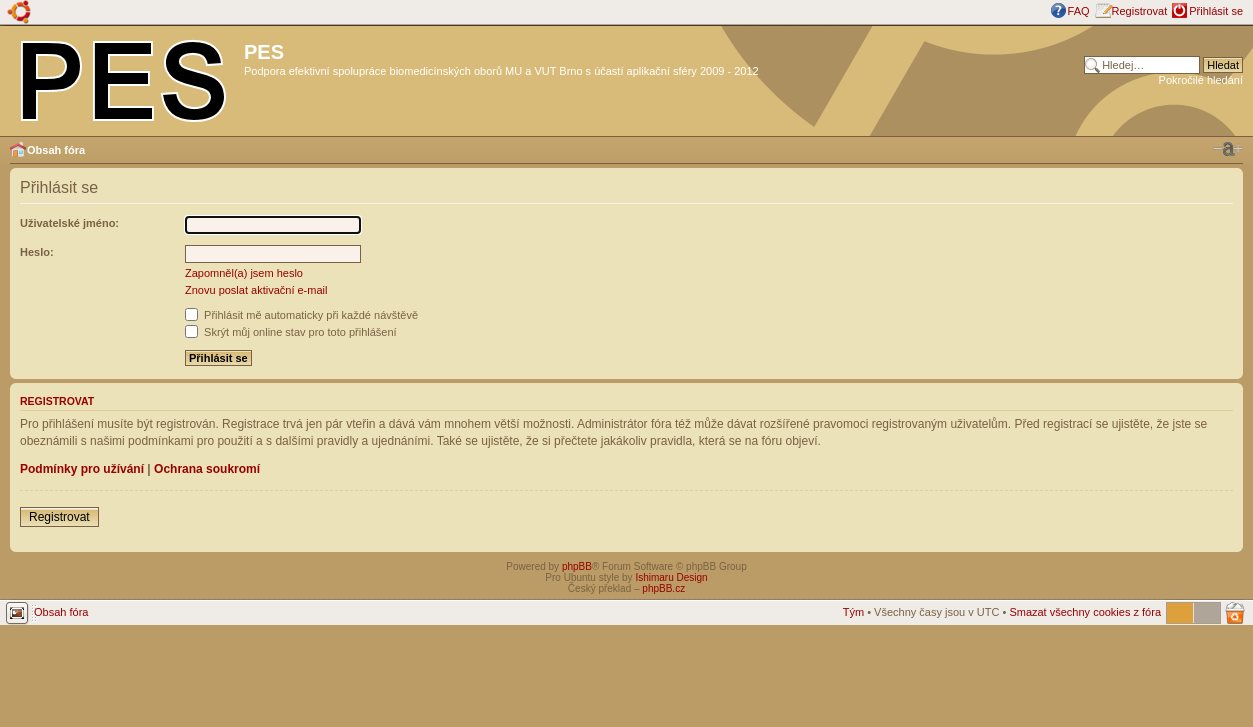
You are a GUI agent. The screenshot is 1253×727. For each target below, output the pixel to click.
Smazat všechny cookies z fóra (1085, 612)
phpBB (577, 566)
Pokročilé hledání (1201, 80)
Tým (853, 612)
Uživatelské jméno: (69, 223)
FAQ (1079, 11)
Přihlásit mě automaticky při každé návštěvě (301, 315)
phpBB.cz (663, 588)
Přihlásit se (1216, 11)
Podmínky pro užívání (82, 469)
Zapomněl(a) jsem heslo (244, 273)
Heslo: (37, 252)
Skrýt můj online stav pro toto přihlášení (291, 332)
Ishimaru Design (671, 577)
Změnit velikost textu (1228, 149)
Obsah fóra (56, 150)
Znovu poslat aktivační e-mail (256, 290)
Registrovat (1140, 11)
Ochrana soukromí (207, 469)
